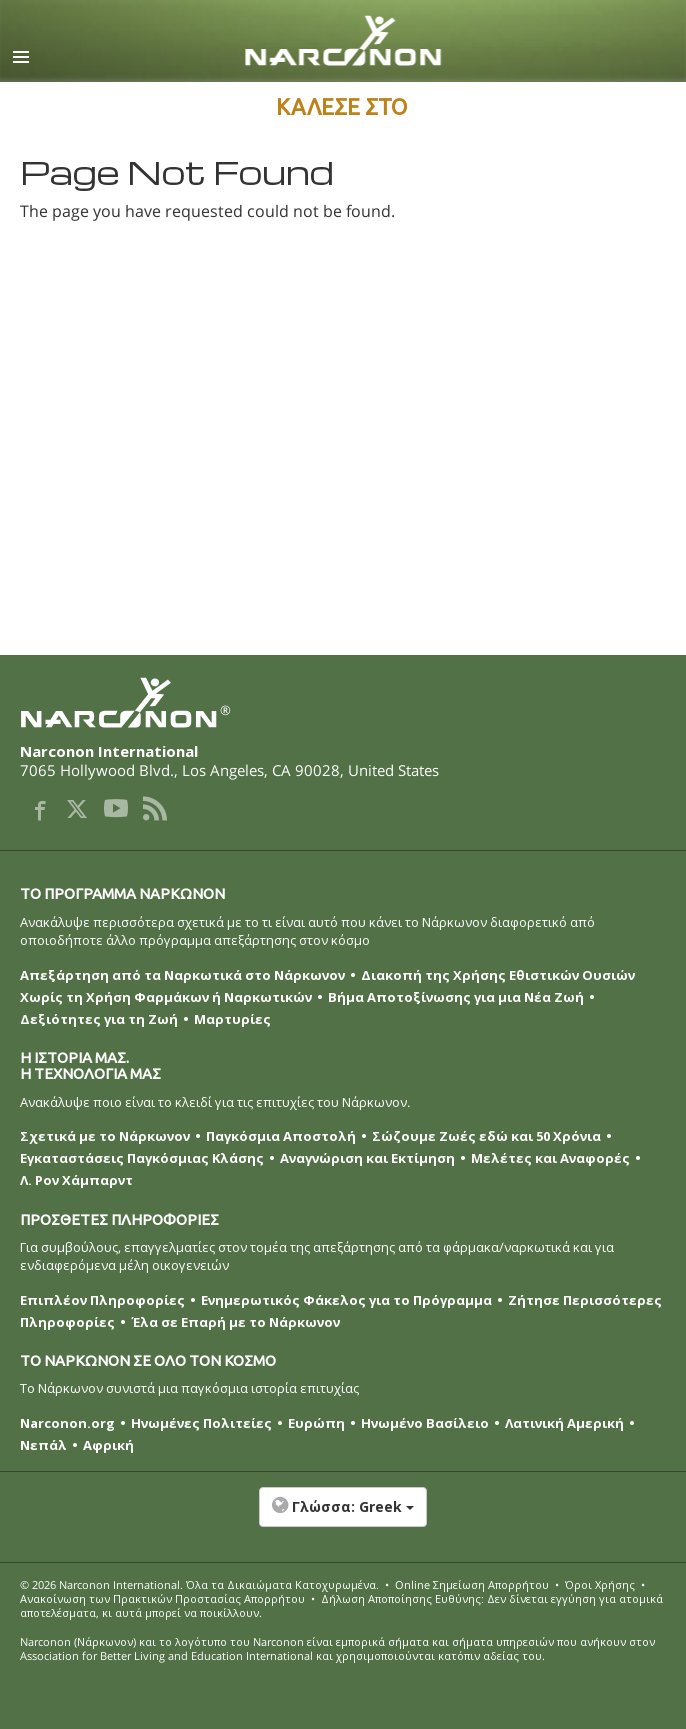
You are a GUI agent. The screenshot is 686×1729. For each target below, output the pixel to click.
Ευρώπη (316, 1423)
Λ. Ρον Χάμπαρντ (76, 1180)
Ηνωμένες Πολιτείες (201, 1423)
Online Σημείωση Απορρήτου (472, 1584)
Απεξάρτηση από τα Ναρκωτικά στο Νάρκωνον (182, 975)
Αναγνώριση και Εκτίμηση (367, 1158)
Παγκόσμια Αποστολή (281, 1136)
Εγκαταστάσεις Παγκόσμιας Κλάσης (142, 1158)
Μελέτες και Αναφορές (550, 1158)
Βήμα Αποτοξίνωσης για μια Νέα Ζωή (456, 997)
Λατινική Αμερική (564, 1423)
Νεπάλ (43, 1445)
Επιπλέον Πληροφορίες (102, 1300)
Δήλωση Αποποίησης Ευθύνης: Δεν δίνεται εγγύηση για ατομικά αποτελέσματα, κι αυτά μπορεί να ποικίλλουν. (341, 1605)
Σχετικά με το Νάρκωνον (105, 1136)
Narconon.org (67, 1423)
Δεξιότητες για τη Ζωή (99, 1019)
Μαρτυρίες (232, 1019)
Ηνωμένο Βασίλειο (425, 1423)
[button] (343, 1517)
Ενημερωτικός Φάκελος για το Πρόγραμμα (346, 1300)
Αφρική (108, 1445)
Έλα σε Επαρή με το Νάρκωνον (235, 1322)
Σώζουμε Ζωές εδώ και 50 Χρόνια (486, 1136)
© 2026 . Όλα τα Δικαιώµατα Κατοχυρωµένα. (199, 1584)
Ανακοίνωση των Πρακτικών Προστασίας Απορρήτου (162, 1598)
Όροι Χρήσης (600, 1584)
